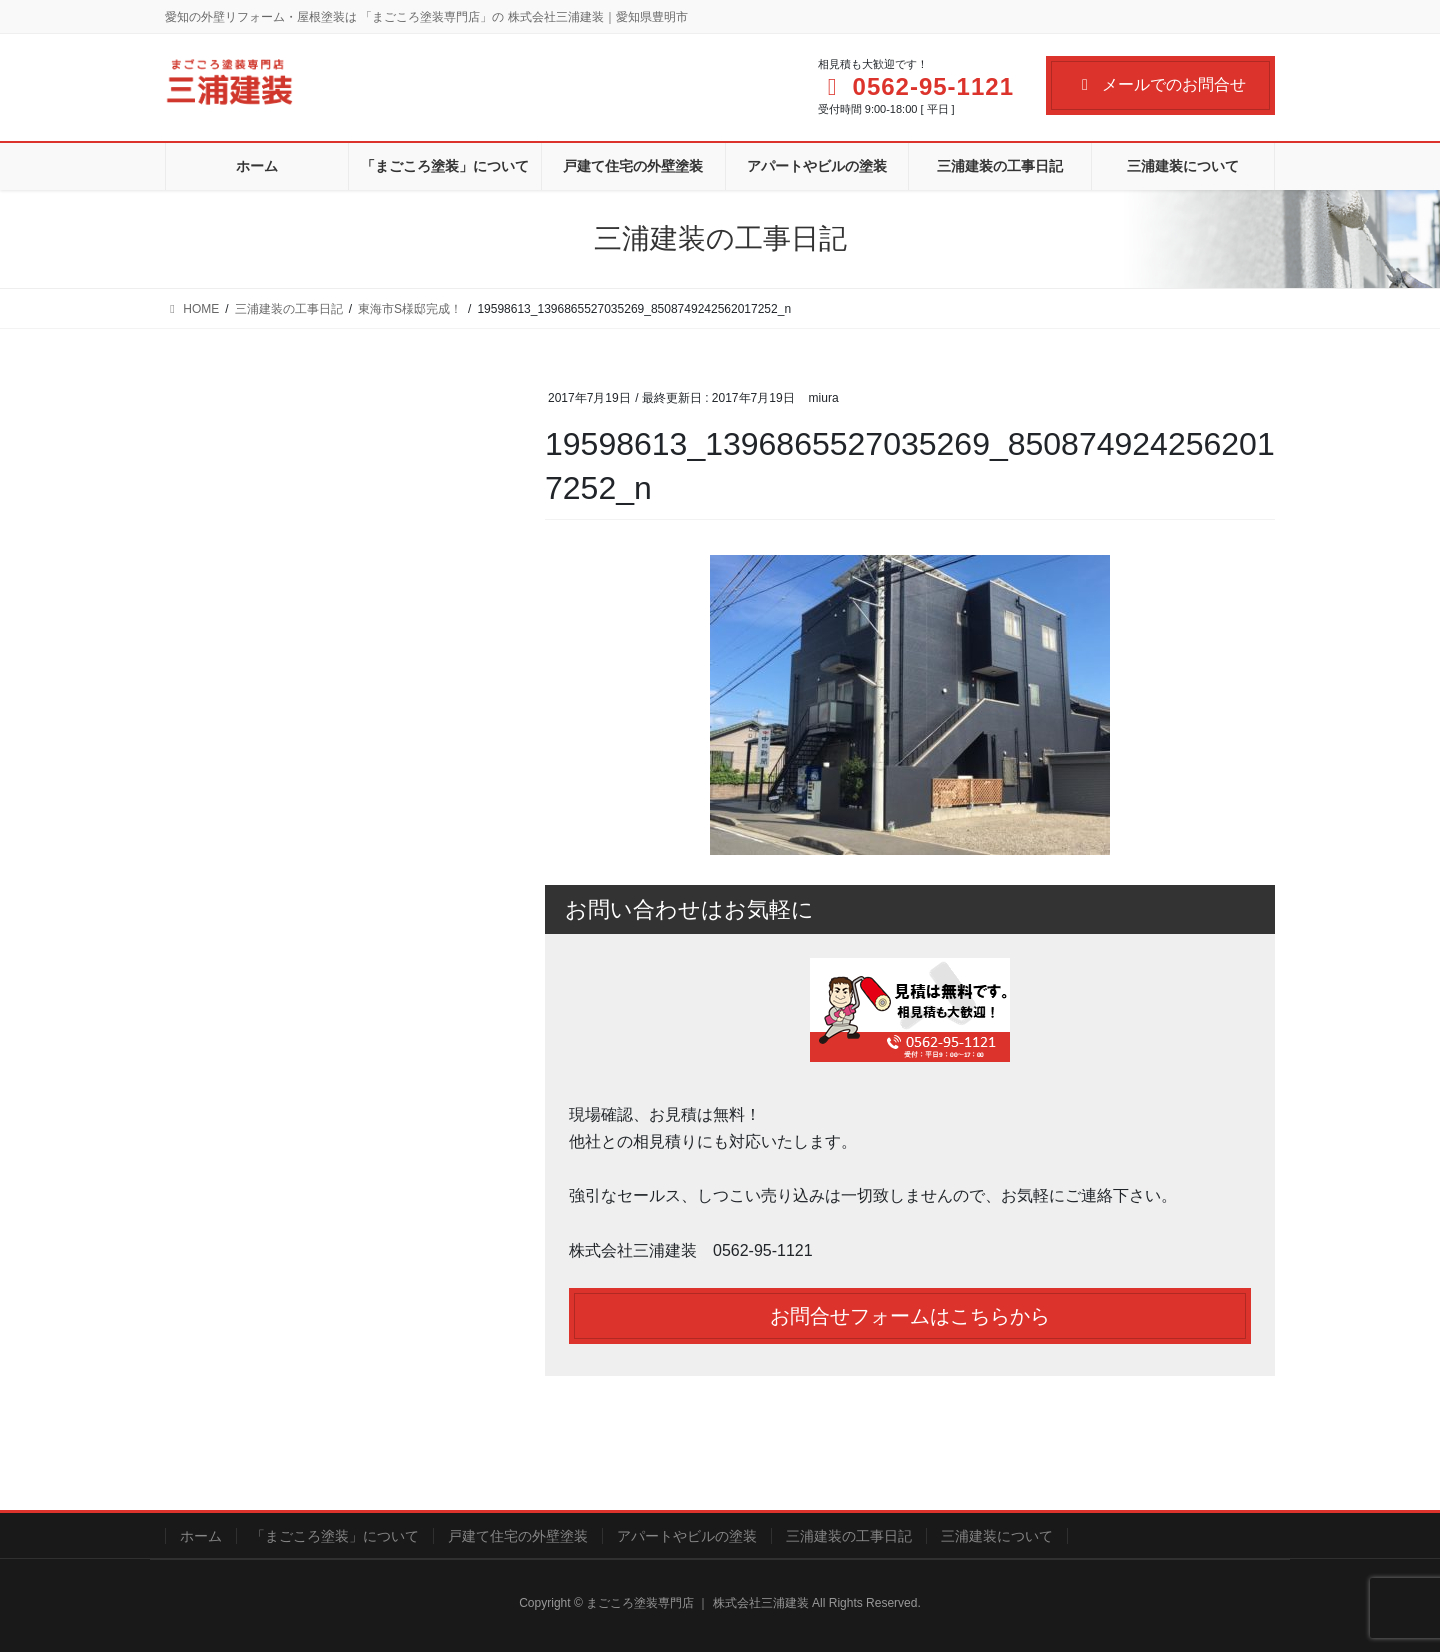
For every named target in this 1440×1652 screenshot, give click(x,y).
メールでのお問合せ (1160, 84)
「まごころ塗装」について (335, 1536)
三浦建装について (997, 1536)
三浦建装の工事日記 (849, 1536)
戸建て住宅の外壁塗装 (518, 1536)
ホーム (201, 1536)
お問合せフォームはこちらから (910, 1316)
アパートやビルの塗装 (687, 1536)
